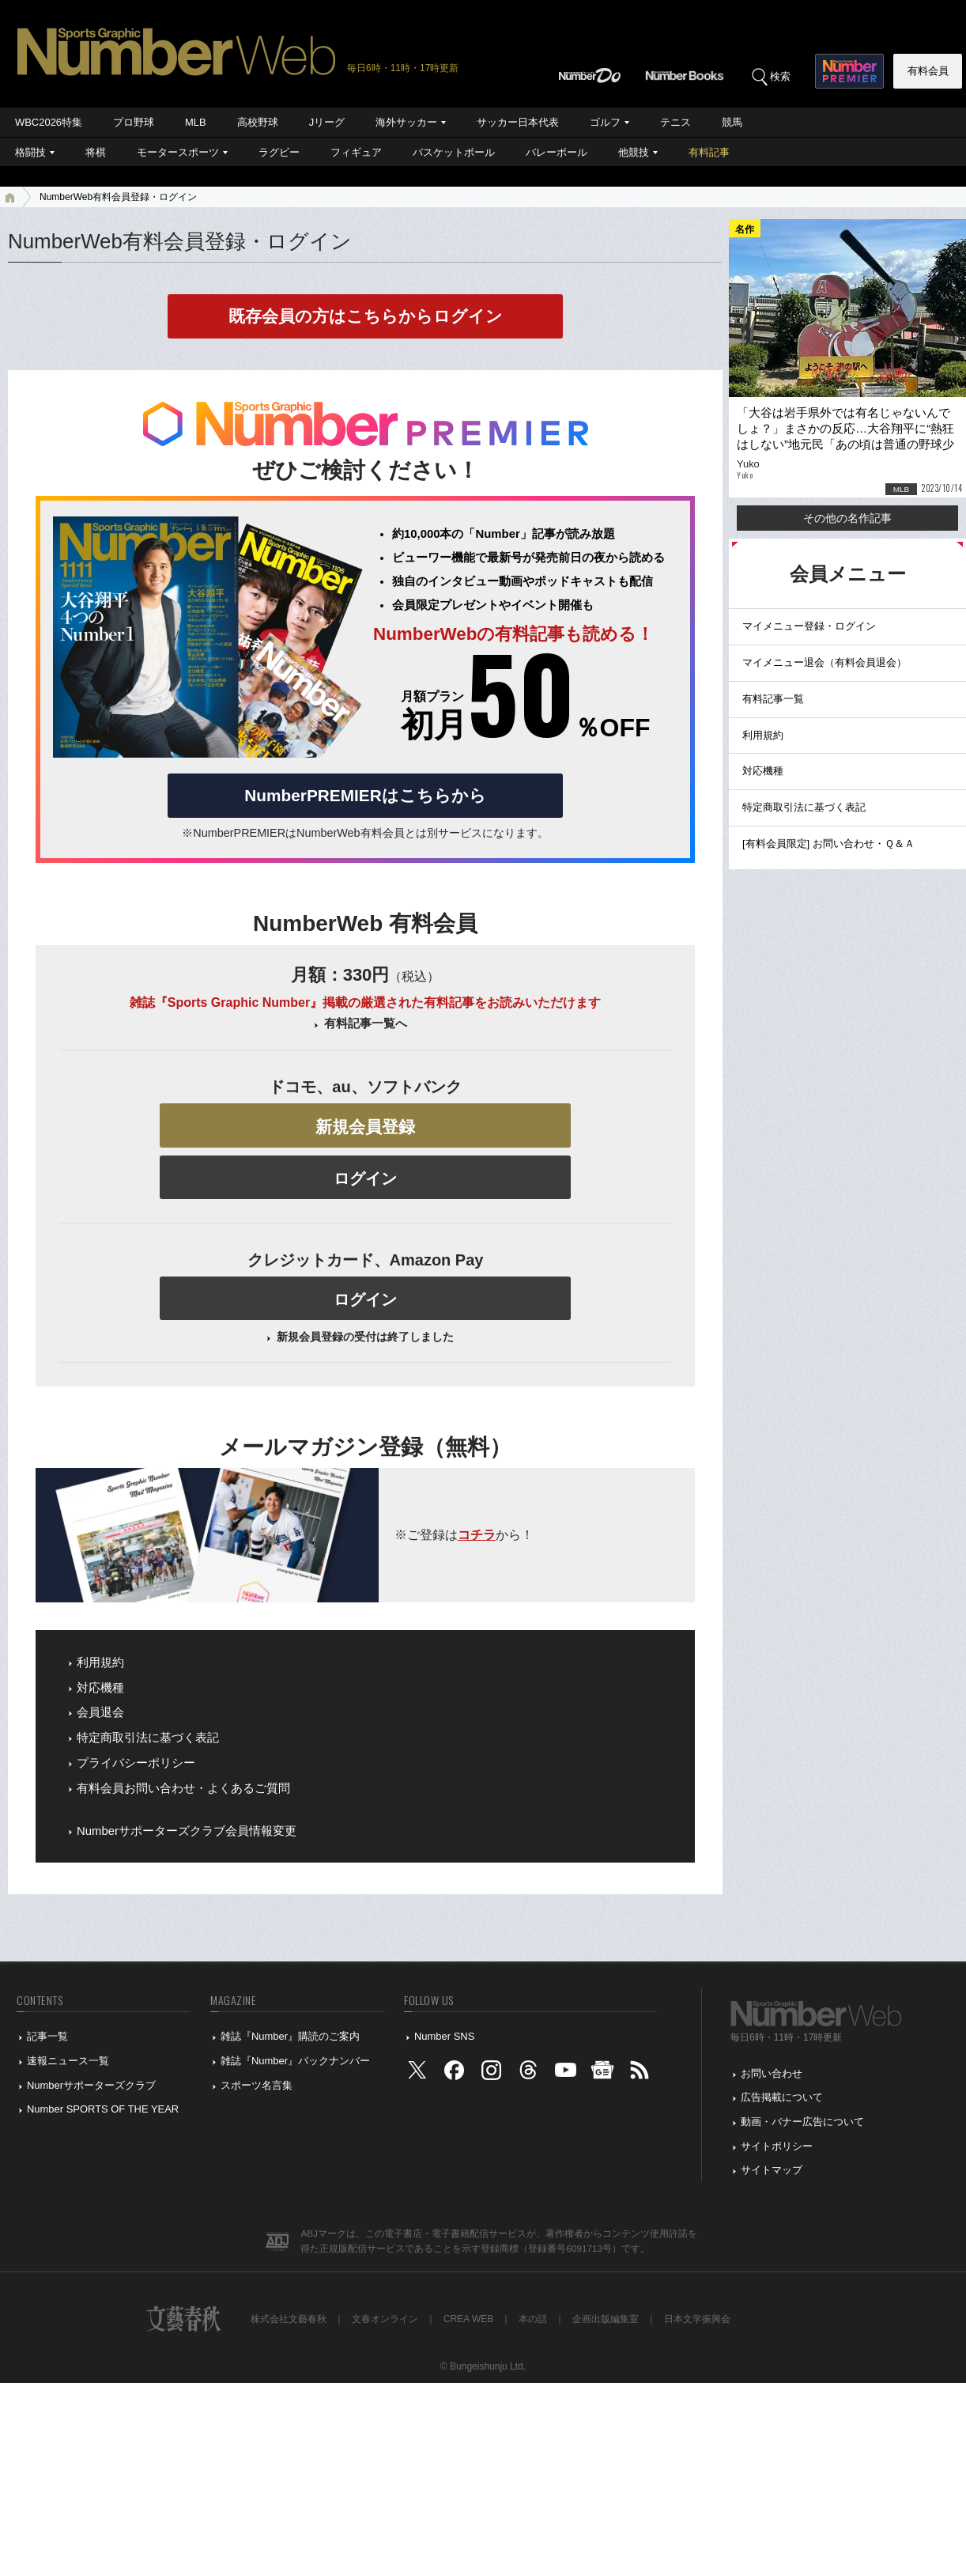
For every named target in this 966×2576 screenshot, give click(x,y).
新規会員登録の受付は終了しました (365, 1336)
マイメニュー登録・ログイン (809, 626)
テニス (675, 122)
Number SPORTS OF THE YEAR (103, 2109)
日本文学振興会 (697, 2318)
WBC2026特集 (48, 122)
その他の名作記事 (847, 518)
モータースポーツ (178, 152)
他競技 (633, 152)
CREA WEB (468, 2318)
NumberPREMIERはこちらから (364, 795)
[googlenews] (602, 2073)
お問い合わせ (771, 2073)
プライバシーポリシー (136, 1763)
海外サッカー (406, 122)
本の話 (533, 2318)
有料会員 (928, 71)
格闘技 (30, 152)
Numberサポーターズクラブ (91, 2085)
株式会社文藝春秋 (288, 2318)
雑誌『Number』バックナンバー (295, 2061)
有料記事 (709, 152)
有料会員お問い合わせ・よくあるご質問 (183, 1788)
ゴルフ (605, 122)
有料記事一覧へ (365, 1023)
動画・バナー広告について (802, 2122)
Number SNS (444, 2036)
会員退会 (100, 1712)
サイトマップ (771, 2170)
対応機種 (100, 1687)
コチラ (477, 1534)
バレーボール (556, 152)
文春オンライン (385, 2318)
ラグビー (279, 152)
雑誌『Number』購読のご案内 (290, 2036)
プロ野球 (133, 122)
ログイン (365, 1178)
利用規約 (100, 1662)
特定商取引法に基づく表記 (148, 1737)
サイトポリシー (777, 2146)
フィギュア (356, 152)
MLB (195, 122)
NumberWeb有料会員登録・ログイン (118, 196)
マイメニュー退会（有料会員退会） (824, 662)
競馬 (732, 122)
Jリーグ (327, 122)
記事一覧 (47, 2036)
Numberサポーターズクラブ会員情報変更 (186, 1831)
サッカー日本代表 (518, 122)
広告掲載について (782, 2097)
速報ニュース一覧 (68, 2061)
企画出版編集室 (605, 2318)
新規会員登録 (365, 1127)
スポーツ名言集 (256, 2085)
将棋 (95, 152)
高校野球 (257, 122)
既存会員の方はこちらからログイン (365, 316)
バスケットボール (454, 152)
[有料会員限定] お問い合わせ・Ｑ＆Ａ (828, 843)
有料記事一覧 (773, 699)
